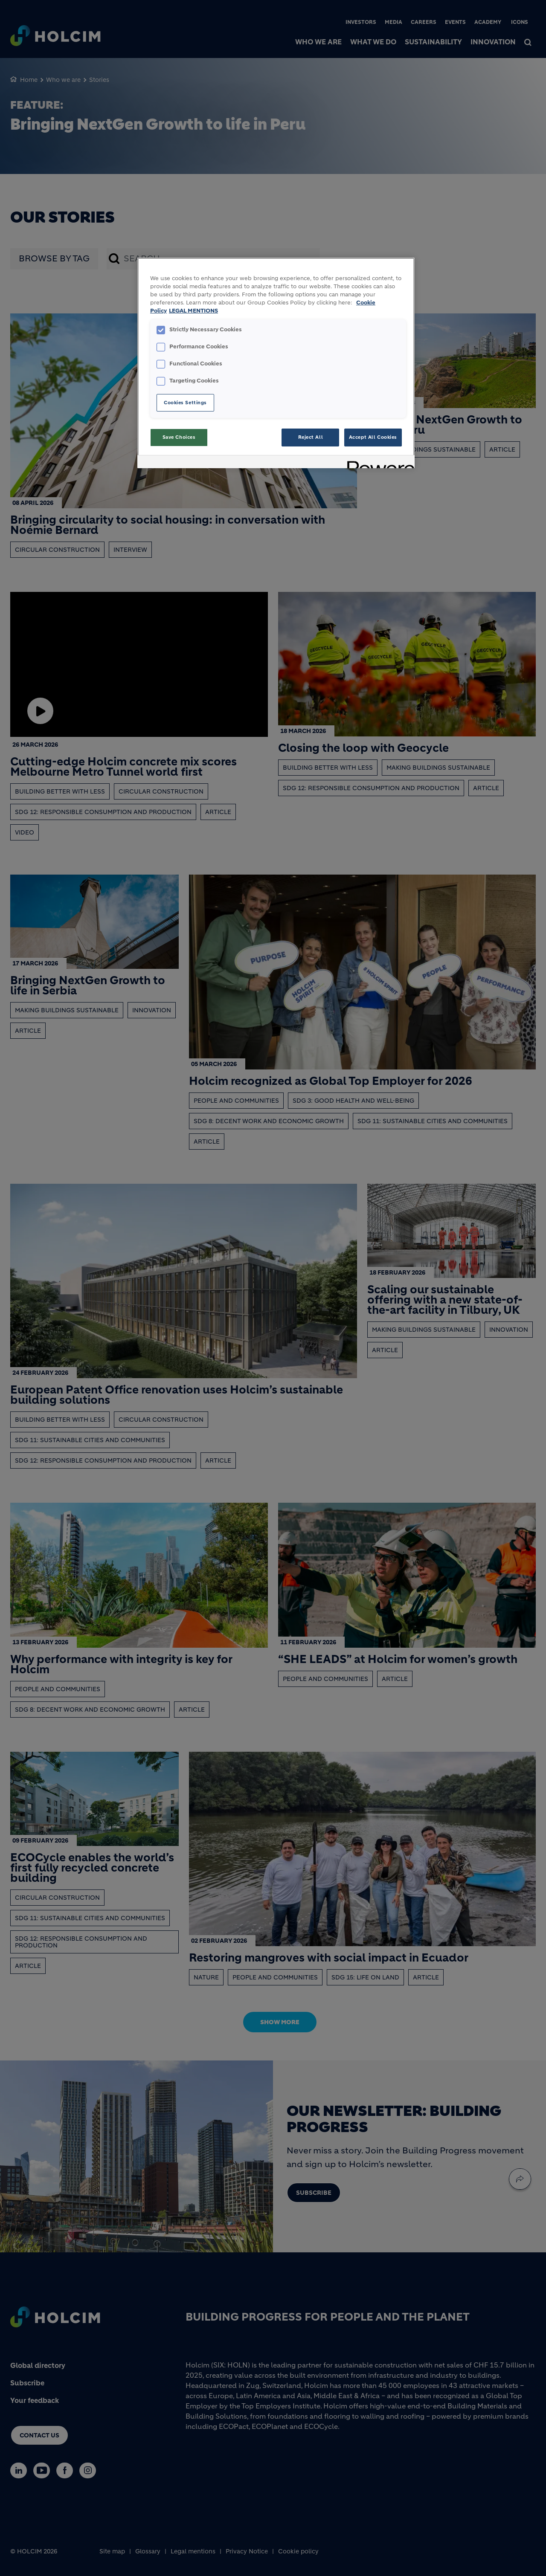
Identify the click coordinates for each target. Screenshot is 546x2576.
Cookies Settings (185, 403)
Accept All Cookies (373, 437)
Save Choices (179, 437)
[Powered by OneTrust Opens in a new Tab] (378, 463)
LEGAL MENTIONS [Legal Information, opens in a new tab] (193, 310)
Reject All (310, 437)
